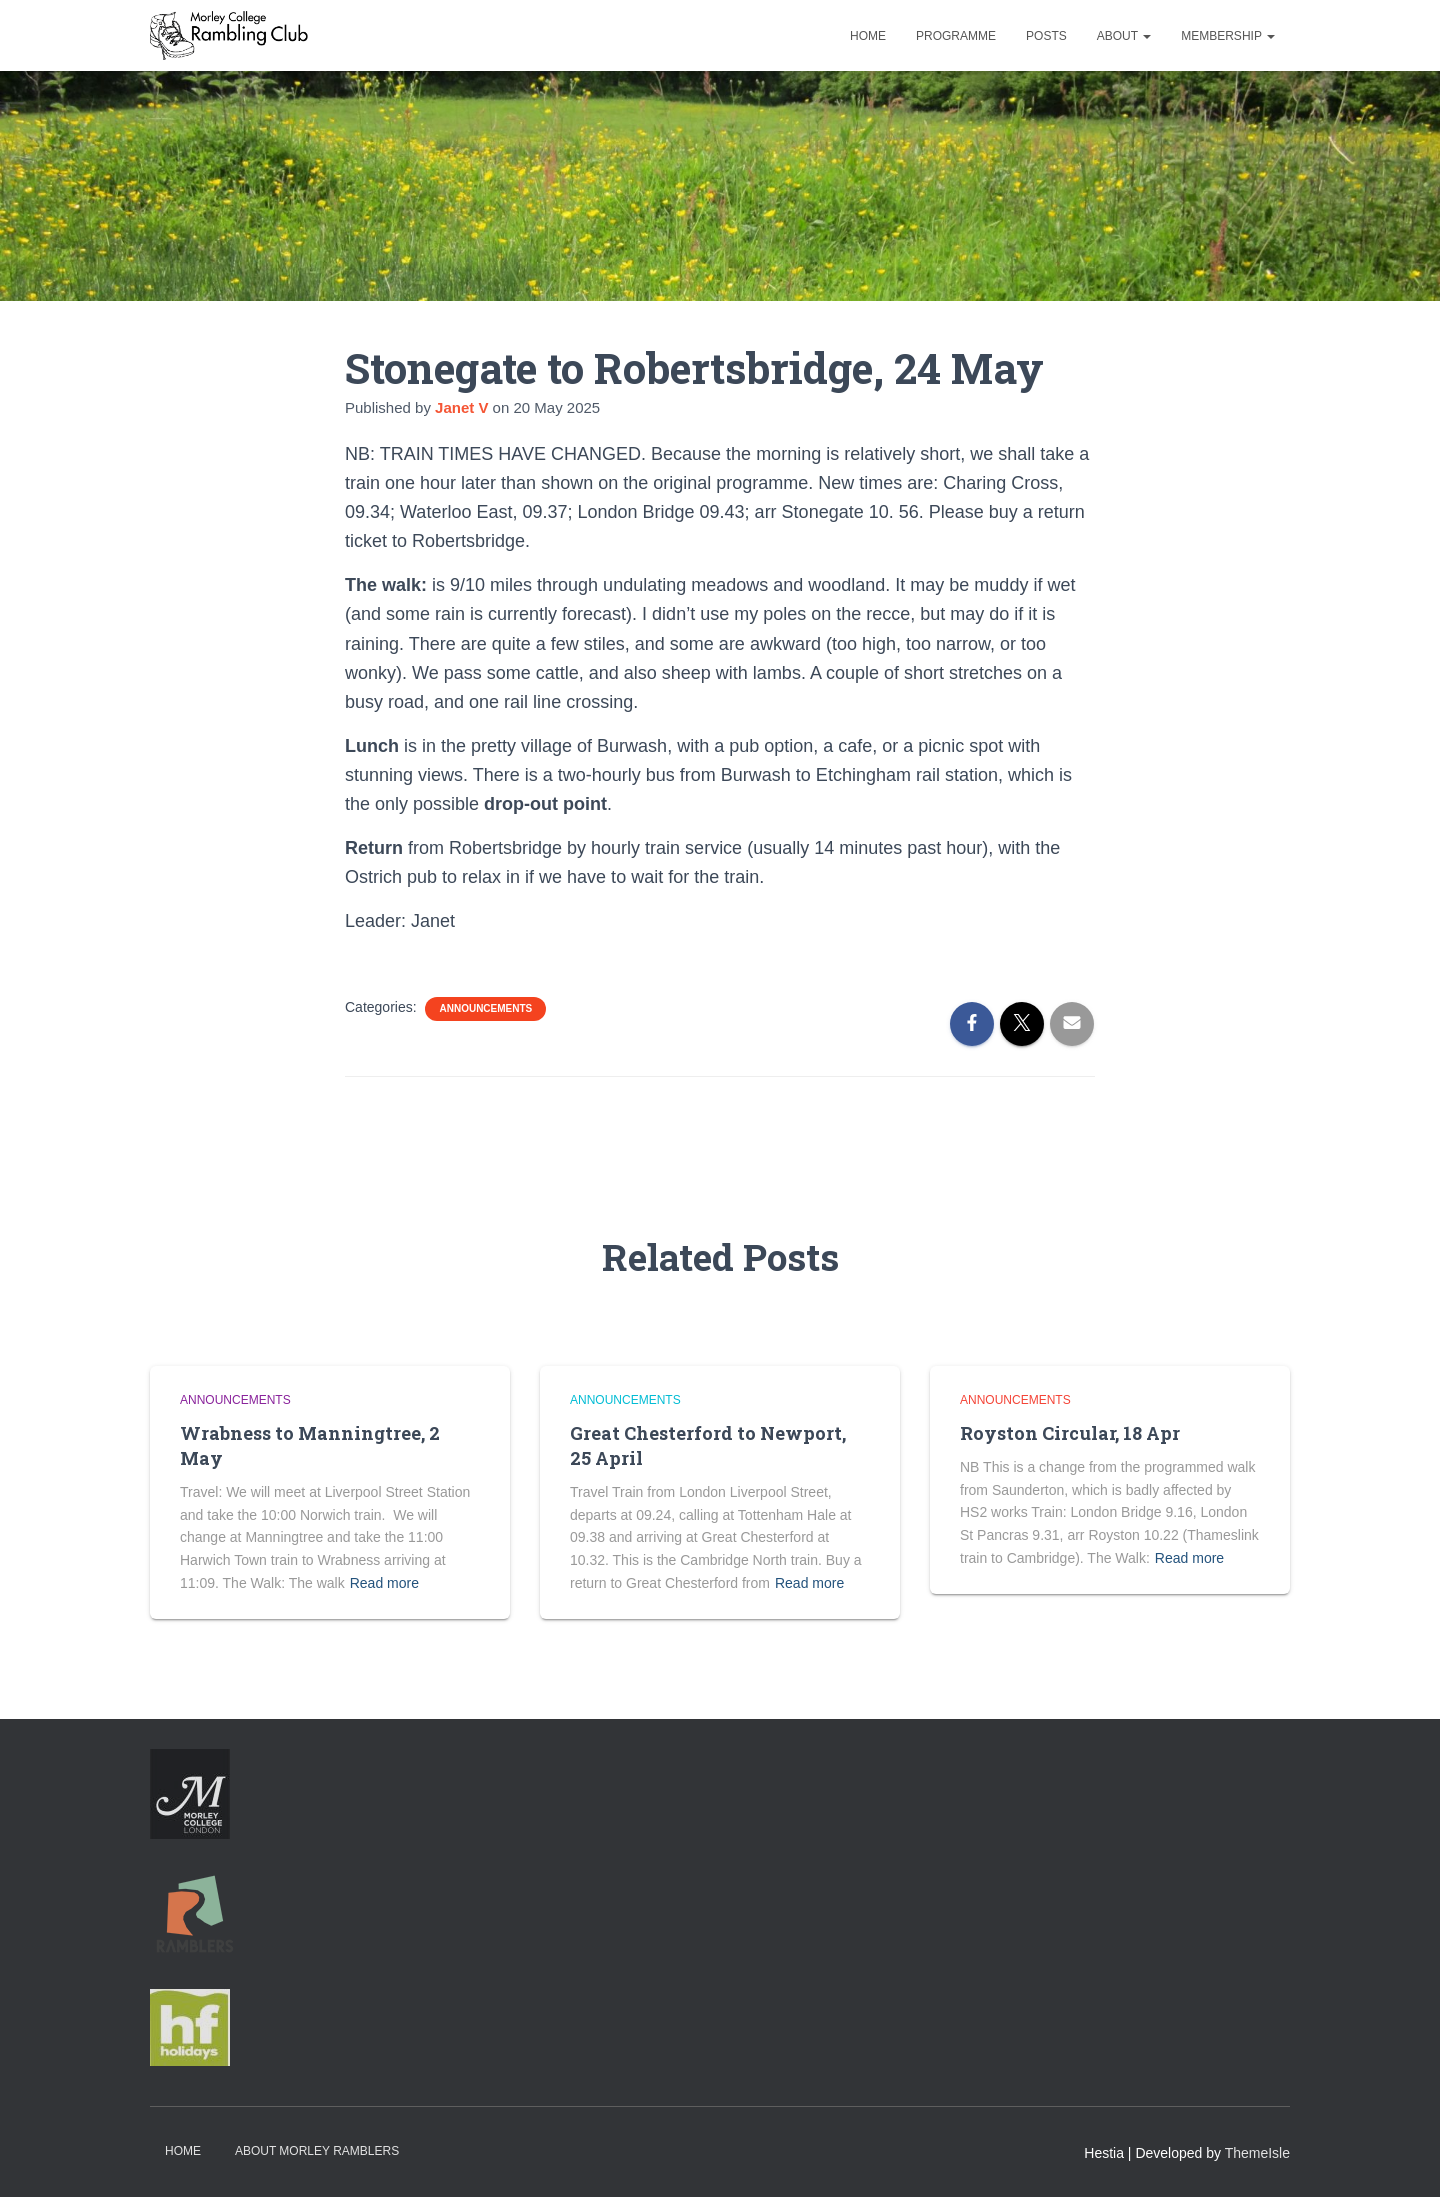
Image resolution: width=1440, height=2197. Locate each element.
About (1124, 36)
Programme (956, 36)
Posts (1046, 36)
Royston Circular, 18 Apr (1070, 1433)
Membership (1228, 36)
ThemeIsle (1257, 2153)
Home (868, 36)
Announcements (485, 1008)
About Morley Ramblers (317, 2151)
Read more (384, 1583)
